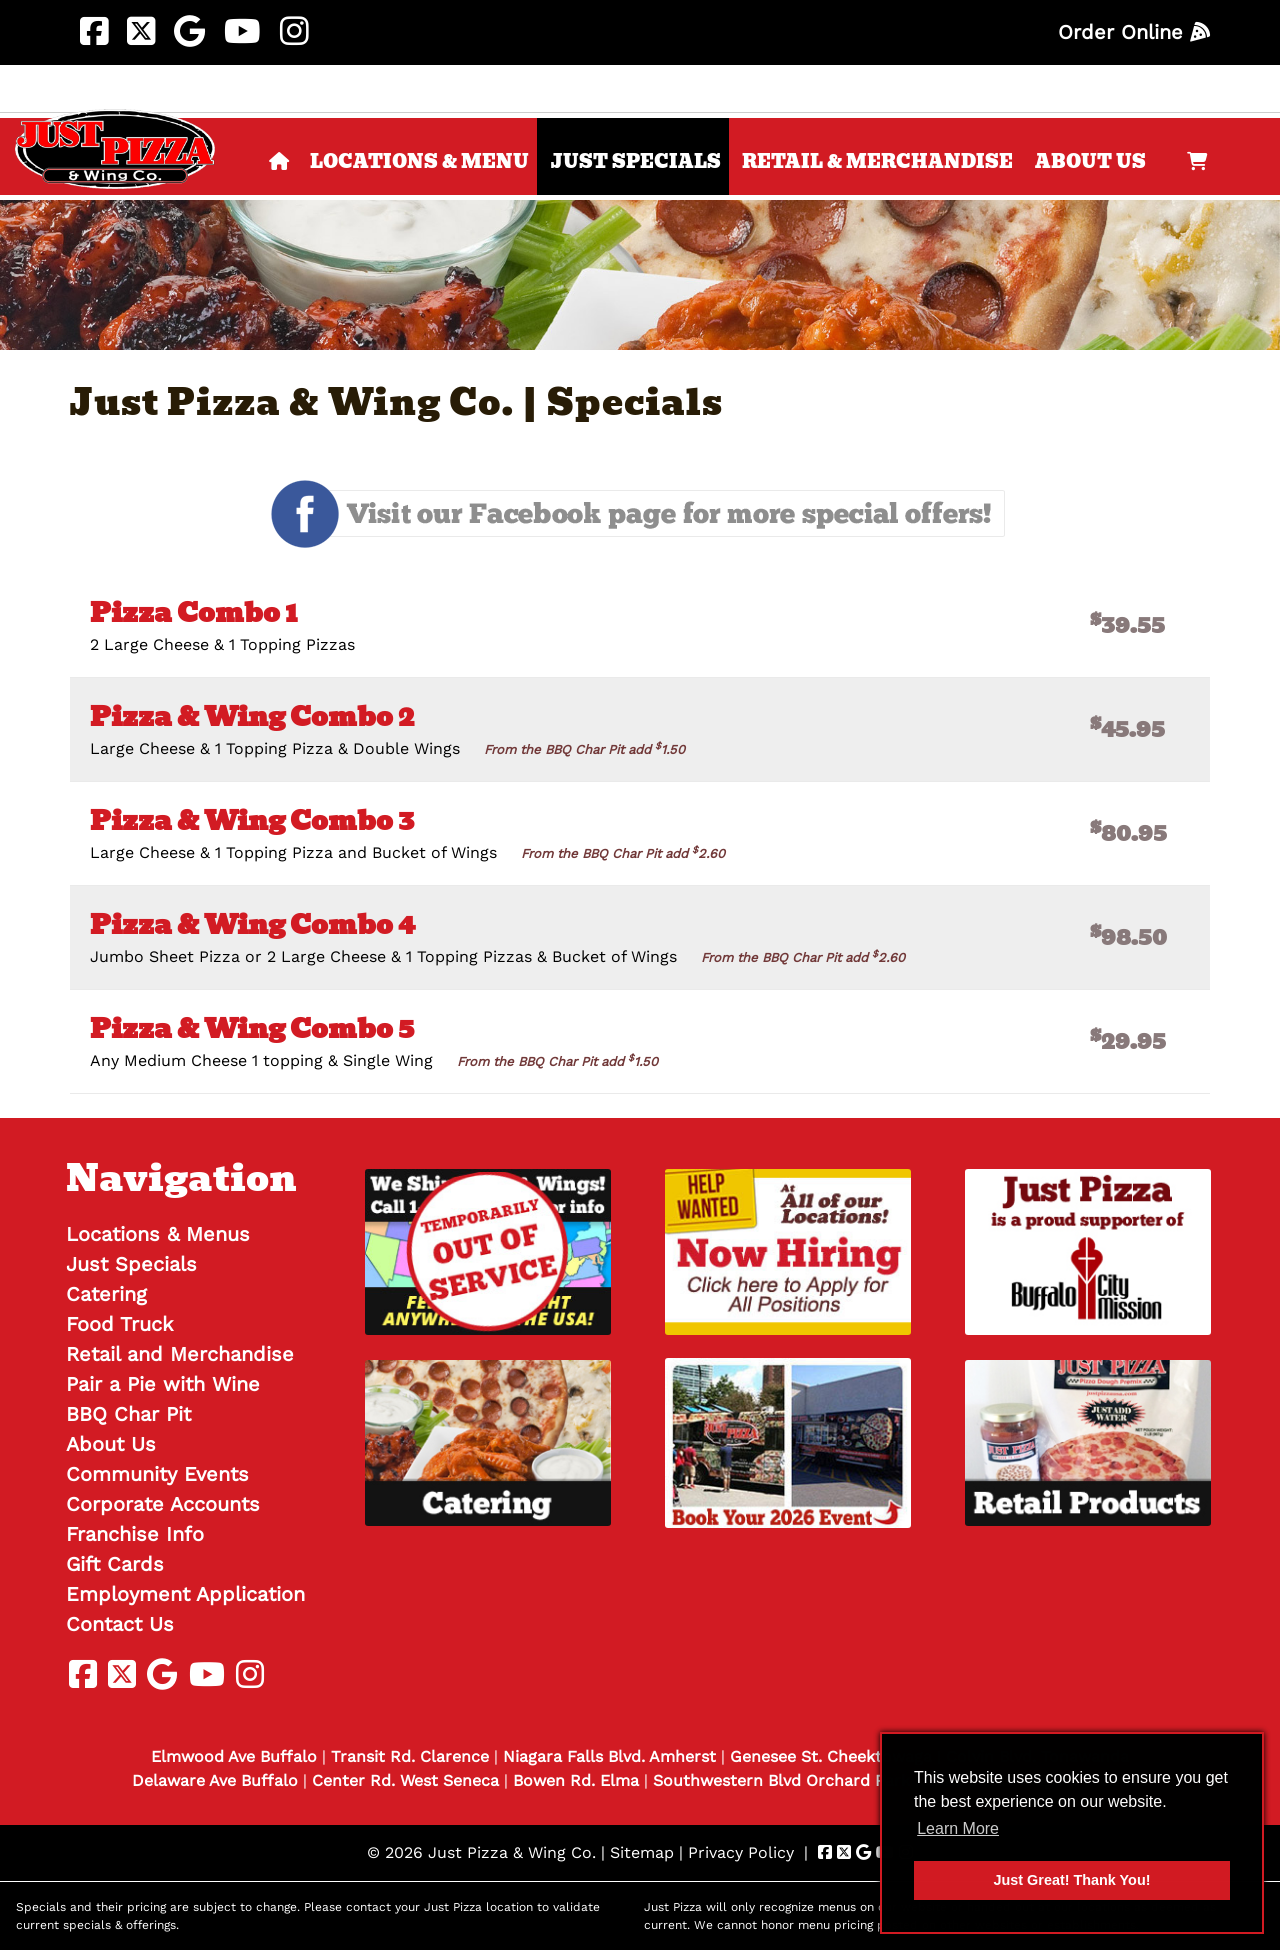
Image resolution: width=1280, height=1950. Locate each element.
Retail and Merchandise (180, 1354)
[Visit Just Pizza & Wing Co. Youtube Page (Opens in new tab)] (242, 32)
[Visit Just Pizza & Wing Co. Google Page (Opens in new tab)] (189, 32)
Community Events (157, 1474)
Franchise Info (135, 1534)
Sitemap (642, 1852)
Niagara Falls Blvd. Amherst (609, 1756)
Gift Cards (115, 1564)
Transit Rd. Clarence (410, 1756)
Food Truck (119, 1324)
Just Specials (636, 161)
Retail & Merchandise (877, 161)
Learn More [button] (958, 1828)
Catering (106, 1294)
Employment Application (185, 1594)
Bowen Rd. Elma (576, 1780)
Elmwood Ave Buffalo (234, 1756)
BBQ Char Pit (128, 1414)
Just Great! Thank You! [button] (1072, 1880)
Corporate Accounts (163, 1504)
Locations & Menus (158, 1234)
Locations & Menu (419, 161)
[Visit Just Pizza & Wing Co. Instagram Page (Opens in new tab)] (294, 32)
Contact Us (120, 1624)
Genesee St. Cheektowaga (831, 1756)
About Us (1090, 161)
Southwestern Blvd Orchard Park (781, 1780)
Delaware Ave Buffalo (215, 1780)
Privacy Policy (741, 1852)
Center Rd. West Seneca (405, 1780)
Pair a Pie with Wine (163, 1384)
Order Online (1134, 32)
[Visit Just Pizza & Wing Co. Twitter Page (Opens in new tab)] (141, 32)
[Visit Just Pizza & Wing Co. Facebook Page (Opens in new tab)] (94, 32)
